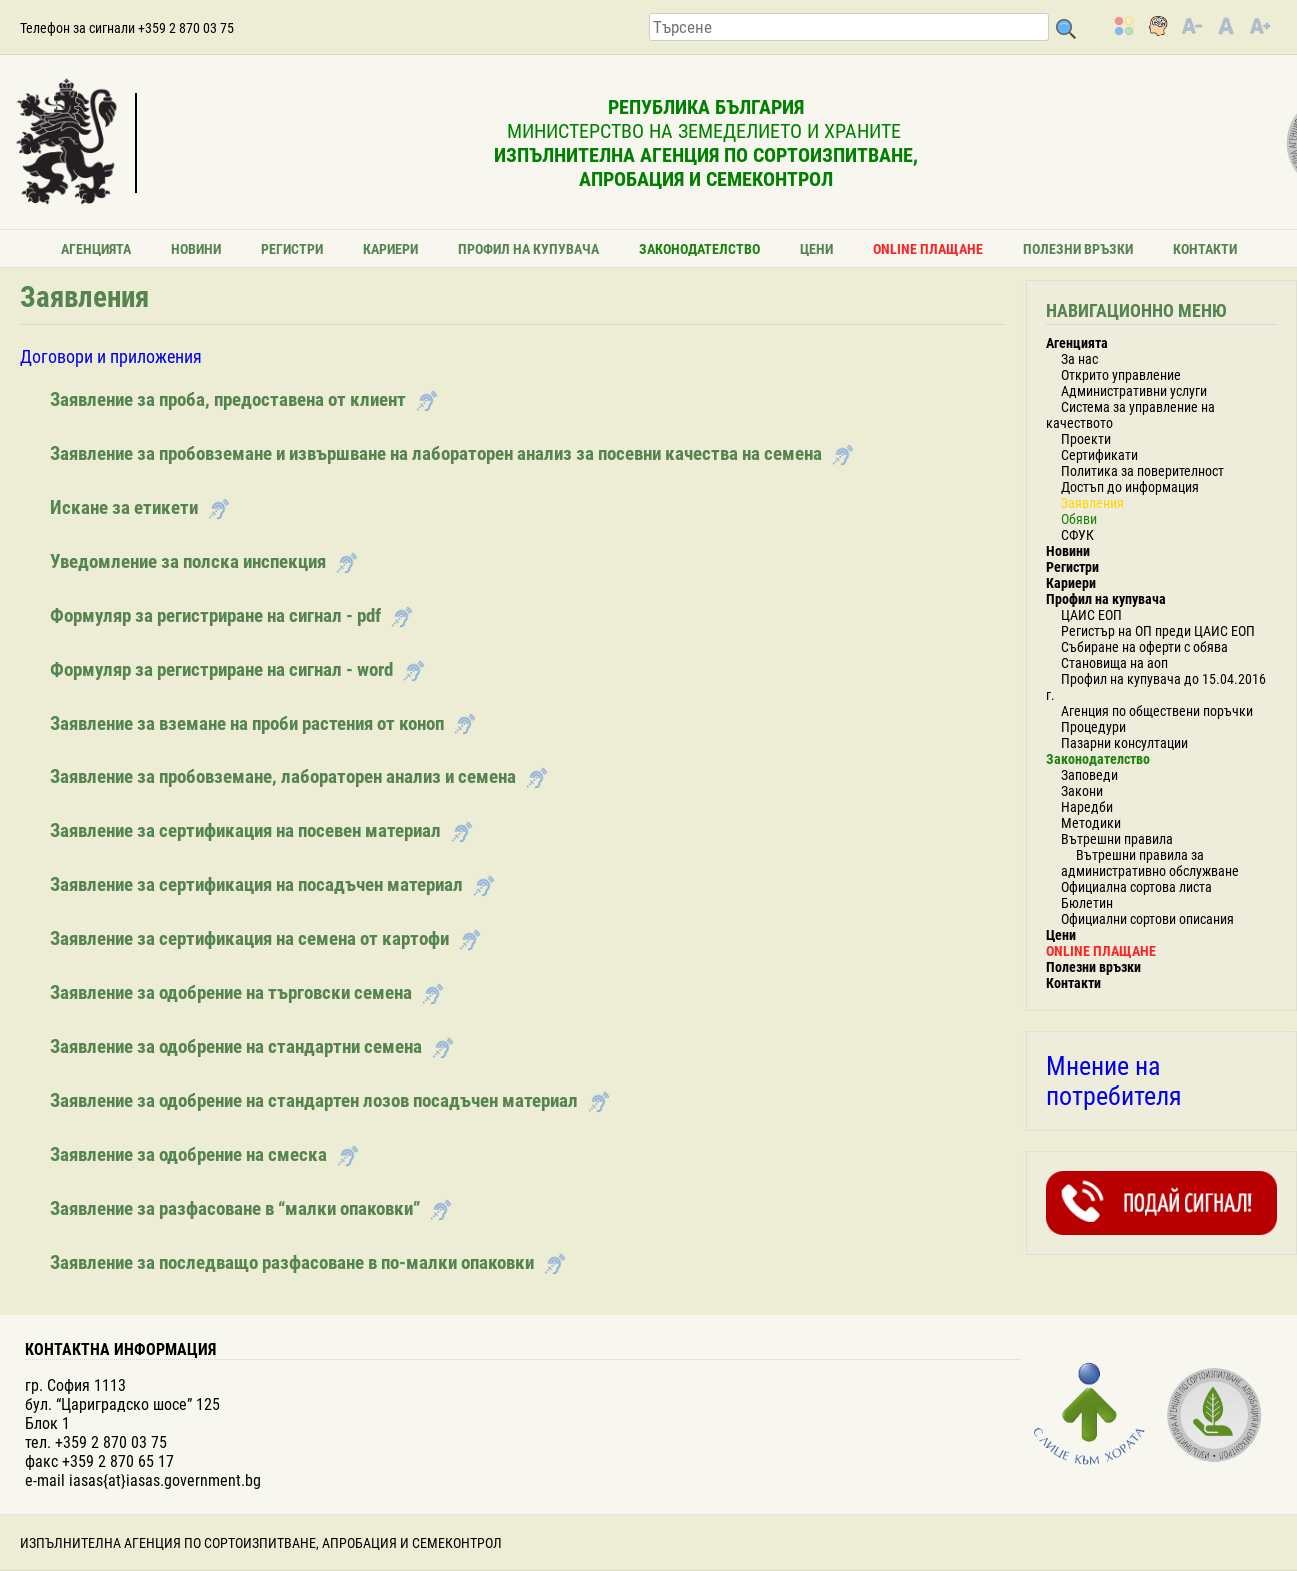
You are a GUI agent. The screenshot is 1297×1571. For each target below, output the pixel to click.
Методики (1091, 823)
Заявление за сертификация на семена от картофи (249, 938)
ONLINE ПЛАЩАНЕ (928, 249)
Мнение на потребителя (1114, 1081)
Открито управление (1121, 375)
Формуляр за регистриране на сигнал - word (221, 669)
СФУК (1077, 535)
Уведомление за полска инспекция (188, 561)
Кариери (390, 249)
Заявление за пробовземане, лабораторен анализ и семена (283, 776)
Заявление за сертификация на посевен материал (245, 830)
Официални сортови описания (1147, 919)
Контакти (1205, 249)
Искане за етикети (124, 507)
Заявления (1092, 503)
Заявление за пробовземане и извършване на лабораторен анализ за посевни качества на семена (436, 453)
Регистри (292, 249)
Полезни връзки (1078, 249)
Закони (1082, 791)
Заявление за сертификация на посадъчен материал (256, 884)
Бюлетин (1087, 903)
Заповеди (1089, 775)
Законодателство (699, 249)
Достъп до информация (1130, 487)
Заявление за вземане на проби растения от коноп (247, 723)
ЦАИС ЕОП (1091, 615)
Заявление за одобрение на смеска (188, 1154)
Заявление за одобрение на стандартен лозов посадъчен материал (314, 1100)
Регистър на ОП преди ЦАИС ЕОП (1158, 631)
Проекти (1086, 439)
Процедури (1093, 727)
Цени (816, 249)
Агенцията (96, 249)
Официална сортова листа (1136, 887)
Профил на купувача (528, 249)
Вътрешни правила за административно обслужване (1150, 863)
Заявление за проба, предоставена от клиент (228, 399)
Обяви (1079, 519)
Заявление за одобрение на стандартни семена (236, 1046)
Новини (196, 249)
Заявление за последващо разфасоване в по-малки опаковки (292, 1262)
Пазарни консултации (1124, 743)
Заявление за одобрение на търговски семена (231, 992)
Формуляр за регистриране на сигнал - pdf (215, 615)
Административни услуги (1134, 391)
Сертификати (1099, 455)
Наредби (1087, 807)
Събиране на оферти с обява (1144, 647)
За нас (1079, 359)
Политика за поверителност (1142, 471)
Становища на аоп (1114, 663)
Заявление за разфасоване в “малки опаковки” (235, 1208)
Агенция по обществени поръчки (1157, 711)
